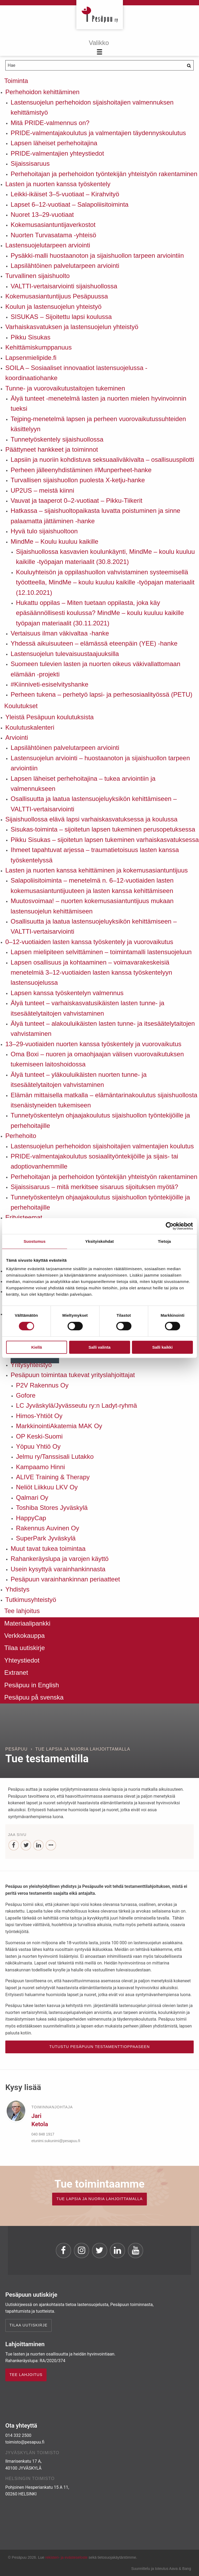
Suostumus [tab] (35, 1241)
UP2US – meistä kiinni (42, 490)
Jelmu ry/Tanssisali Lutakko (55, 1456)
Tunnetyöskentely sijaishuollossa (57, 439)
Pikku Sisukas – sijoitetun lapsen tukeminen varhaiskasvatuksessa (105, 839)
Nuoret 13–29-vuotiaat (42, 214)
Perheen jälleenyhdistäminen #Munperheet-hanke (81, 469)
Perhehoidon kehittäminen (42, 91)
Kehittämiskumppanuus (38, 347)
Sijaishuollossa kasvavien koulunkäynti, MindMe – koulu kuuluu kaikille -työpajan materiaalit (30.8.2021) (105, 556)
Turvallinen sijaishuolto (37, 275)
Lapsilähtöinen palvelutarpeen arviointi (65, 265)
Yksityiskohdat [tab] (99, 1241)
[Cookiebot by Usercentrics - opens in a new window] (169, 1226)
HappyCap (31, 1518)
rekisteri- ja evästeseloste (66, 2557)
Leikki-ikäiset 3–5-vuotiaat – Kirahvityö (65, 194)
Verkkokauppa (24, 1635)
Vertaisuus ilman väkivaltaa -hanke (60, 633)
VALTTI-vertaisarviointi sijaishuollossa (64, 286)
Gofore (25, 1395)
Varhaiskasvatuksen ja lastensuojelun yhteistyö (71, 326)
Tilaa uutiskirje (24, 1647)
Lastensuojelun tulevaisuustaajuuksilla (65, 653)
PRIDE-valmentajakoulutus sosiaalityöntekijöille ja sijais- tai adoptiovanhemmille (94, 1161)
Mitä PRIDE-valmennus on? (50, 122)
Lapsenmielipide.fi (30, 357)
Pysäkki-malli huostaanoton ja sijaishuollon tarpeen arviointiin (97, 255)
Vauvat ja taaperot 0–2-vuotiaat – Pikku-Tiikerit (76, 500)
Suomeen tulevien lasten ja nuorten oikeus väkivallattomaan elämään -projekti (95, 669)
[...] (51, 1845)
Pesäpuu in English (31, 1685)
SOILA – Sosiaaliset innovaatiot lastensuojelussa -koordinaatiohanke (76, 372)
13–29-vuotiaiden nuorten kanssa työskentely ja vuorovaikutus (93, 1044)
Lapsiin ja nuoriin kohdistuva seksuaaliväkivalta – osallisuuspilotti (102, 459)
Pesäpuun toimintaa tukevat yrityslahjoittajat (73, 1374)
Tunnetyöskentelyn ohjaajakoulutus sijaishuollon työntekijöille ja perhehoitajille (100, 1120)
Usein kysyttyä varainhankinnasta (58, 1569)
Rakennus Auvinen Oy (47, 1528)
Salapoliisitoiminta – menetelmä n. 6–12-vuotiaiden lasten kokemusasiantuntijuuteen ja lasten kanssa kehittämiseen (92, 885)
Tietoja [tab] (164, 1241)
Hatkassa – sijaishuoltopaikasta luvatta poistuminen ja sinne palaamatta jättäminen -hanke (95, 515)
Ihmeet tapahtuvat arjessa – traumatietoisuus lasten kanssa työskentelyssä (95, 854)
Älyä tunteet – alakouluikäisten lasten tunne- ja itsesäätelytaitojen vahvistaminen (103, 1028)
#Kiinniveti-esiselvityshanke (49, 684)
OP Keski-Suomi (39, 1436)
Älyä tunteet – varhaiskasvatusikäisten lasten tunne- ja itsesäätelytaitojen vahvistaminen (87, 1008)
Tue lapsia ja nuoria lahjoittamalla (82, 1749)
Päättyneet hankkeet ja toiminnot (51, 449)
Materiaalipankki (27, 1623)
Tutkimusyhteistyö (30, 1599)
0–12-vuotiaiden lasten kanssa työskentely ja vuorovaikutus (89, 941)
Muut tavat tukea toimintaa (48, 1548)
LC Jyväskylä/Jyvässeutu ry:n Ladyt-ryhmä (76, 1405)
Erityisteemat (23, 1217)
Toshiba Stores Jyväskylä (52, 1507)
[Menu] (100, 47)
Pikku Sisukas (30, 337)
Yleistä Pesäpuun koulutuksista (49, 717)
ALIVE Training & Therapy (53, 1477)
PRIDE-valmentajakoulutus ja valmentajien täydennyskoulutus (98, 132)
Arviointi (16, 737)
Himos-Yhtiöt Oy (39, 1415)
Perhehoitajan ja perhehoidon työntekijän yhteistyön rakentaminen (104, 173)
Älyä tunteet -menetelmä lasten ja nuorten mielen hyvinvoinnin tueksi (98, 403)
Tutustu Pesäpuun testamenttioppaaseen (99, 2047)
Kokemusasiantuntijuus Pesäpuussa (56, 296)
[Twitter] (26, 1845)
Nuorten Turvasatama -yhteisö (53, 235)
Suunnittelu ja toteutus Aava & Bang (161, 2568)
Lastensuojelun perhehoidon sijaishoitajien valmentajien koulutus (102, 1146)
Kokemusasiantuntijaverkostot (53, 224)
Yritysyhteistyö (31, 1364)
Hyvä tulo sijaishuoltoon (44, 531)
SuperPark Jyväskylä (46, 1538)
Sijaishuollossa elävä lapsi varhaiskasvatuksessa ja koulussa (91, 819)
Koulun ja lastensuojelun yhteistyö (53, 306)
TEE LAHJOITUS (25, 2375)
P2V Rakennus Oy (42, 1385)
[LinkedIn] (38, 1845)
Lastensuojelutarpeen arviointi (47, 245)
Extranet (16, 1672)
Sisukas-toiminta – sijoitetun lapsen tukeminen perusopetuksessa (103, 829)
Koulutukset (21, 705)
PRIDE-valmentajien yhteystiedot (57, 153)
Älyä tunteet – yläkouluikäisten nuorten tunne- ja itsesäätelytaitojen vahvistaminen (79, 1079)
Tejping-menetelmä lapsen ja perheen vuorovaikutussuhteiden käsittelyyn (98, 424)
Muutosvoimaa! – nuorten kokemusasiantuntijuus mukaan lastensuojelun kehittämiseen (92, 906)
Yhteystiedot (21, 1660)
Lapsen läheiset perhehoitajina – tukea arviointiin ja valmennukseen (83, 783)
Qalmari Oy (32, 1497)
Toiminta (16, 80)
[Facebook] (13, 1845)
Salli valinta (100, 1347)
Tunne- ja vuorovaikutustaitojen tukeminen (65, 388)
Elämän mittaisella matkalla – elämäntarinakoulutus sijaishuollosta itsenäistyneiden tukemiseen (104, 1100)
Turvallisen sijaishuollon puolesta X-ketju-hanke (78, 480)
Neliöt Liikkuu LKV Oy (47, 1487)
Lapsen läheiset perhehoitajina (54, 143)
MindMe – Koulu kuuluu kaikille (54, 541)
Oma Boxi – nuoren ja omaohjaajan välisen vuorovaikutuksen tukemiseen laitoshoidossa (97, 1059)
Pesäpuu (99, 14)
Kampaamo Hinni (40, 1466)
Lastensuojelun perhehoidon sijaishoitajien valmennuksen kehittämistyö (92, 107)
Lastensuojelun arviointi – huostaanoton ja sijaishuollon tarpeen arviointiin (100, 763)
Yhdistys (17, 1589)
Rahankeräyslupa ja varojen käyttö (60, 1558)
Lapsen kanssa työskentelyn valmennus (67, 992)
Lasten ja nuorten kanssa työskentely (57, 184)
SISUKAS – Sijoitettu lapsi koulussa (61, 316)
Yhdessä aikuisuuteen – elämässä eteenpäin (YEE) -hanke (94, 643)
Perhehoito (20, 1135)
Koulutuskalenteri (29, 727)
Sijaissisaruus (30, 163)
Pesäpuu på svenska (34, 1697)
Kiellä (36, 1347)
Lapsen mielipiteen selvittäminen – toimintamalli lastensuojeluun (101, 951)
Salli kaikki (162, 1347)
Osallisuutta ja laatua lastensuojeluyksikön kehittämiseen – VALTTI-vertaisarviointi (94, 803)
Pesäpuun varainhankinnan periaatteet (65, 1579)
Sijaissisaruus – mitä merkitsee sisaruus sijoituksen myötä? (94, 1186)
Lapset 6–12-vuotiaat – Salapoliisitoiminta (69, 204)
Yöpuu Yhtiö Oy (38, 1446)
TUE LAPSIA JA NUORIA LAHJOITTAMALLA (99, 2199)
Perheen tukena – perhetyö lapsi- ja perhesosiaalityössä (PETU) (101, 694)
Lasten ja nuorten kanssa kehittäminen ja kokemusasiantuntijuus (96, 870)
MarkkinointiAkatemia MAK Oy (59, 1426)
